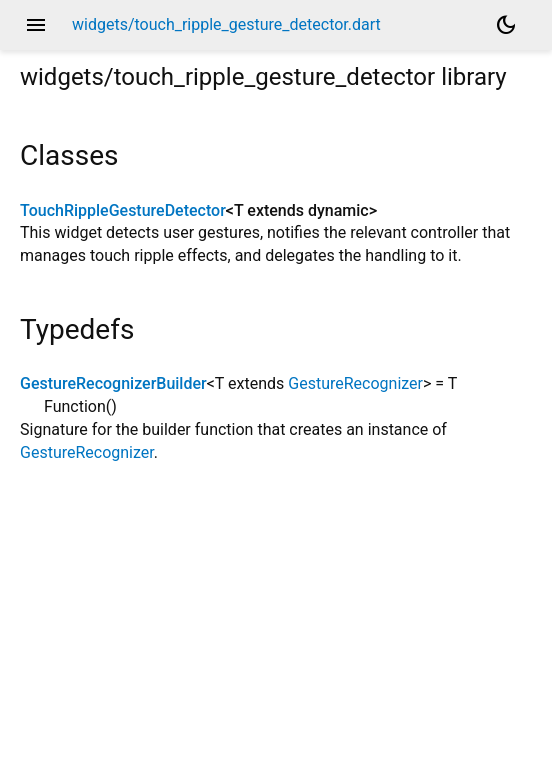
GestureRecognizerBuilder (113, 383)
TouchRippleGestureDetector (123, 210)
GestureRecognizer (355, 383)
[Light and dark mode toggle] (506, 25)
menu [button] (36, 25)
